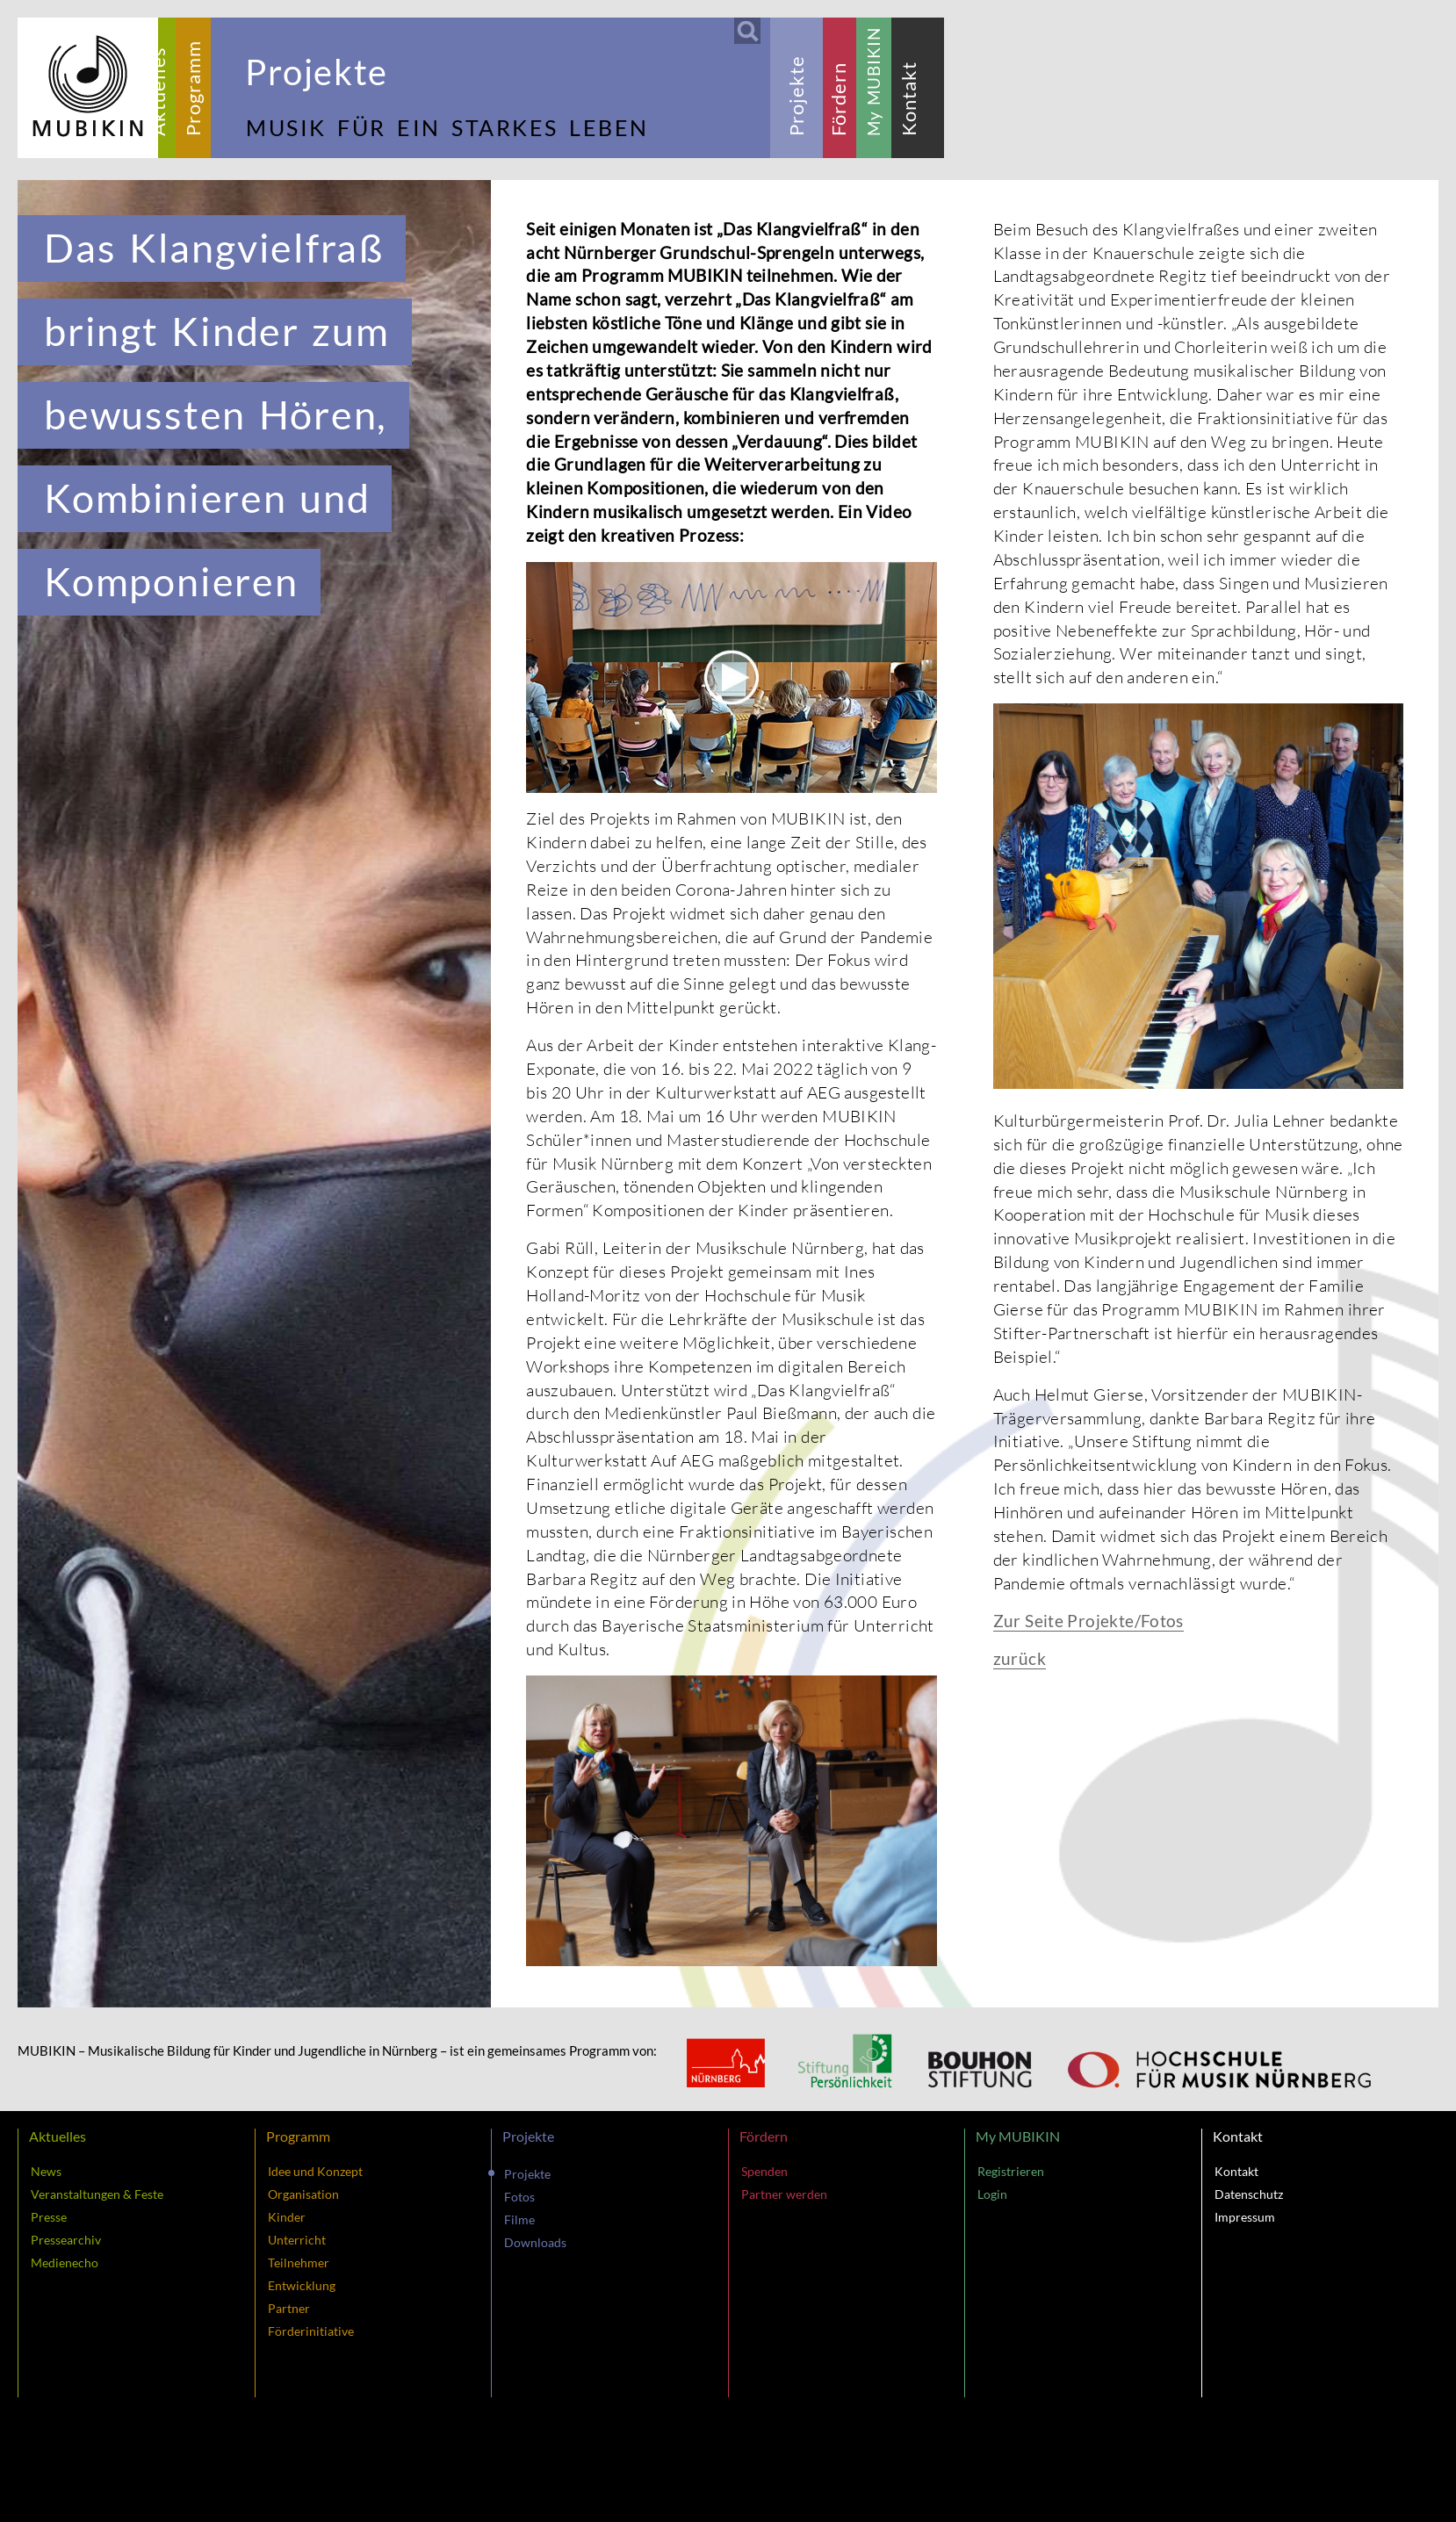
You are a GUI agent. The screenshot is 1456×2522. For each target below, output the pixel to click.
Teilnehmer (298, 2262)
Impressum (1245, 2216)
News (46, 2171)
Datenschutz (1249, 2194)
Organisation (303, 2194)
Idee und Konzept (315, 2171)
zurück (1019, 1658)
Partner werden (784, 2194)
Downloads (535, 2242)
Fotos (519, 2196)
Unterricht (297, 2239)
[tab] (158, 88)
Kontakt (1236, 2171)
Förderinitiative (311, 2331)
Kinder (287, 2216)
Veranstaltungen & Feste (97, 2194)
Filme (519, 2219)
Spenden (764, 2171)
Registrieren (1010, 2171)
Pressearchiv (66, 2239)
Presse (49, 2216)
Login (992, 2194)
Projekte (527, 2173)
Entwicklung (301, 2285)
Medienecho (64, 2262)
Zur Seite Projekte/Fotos (1088, 1620)
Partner (289, 2308)
